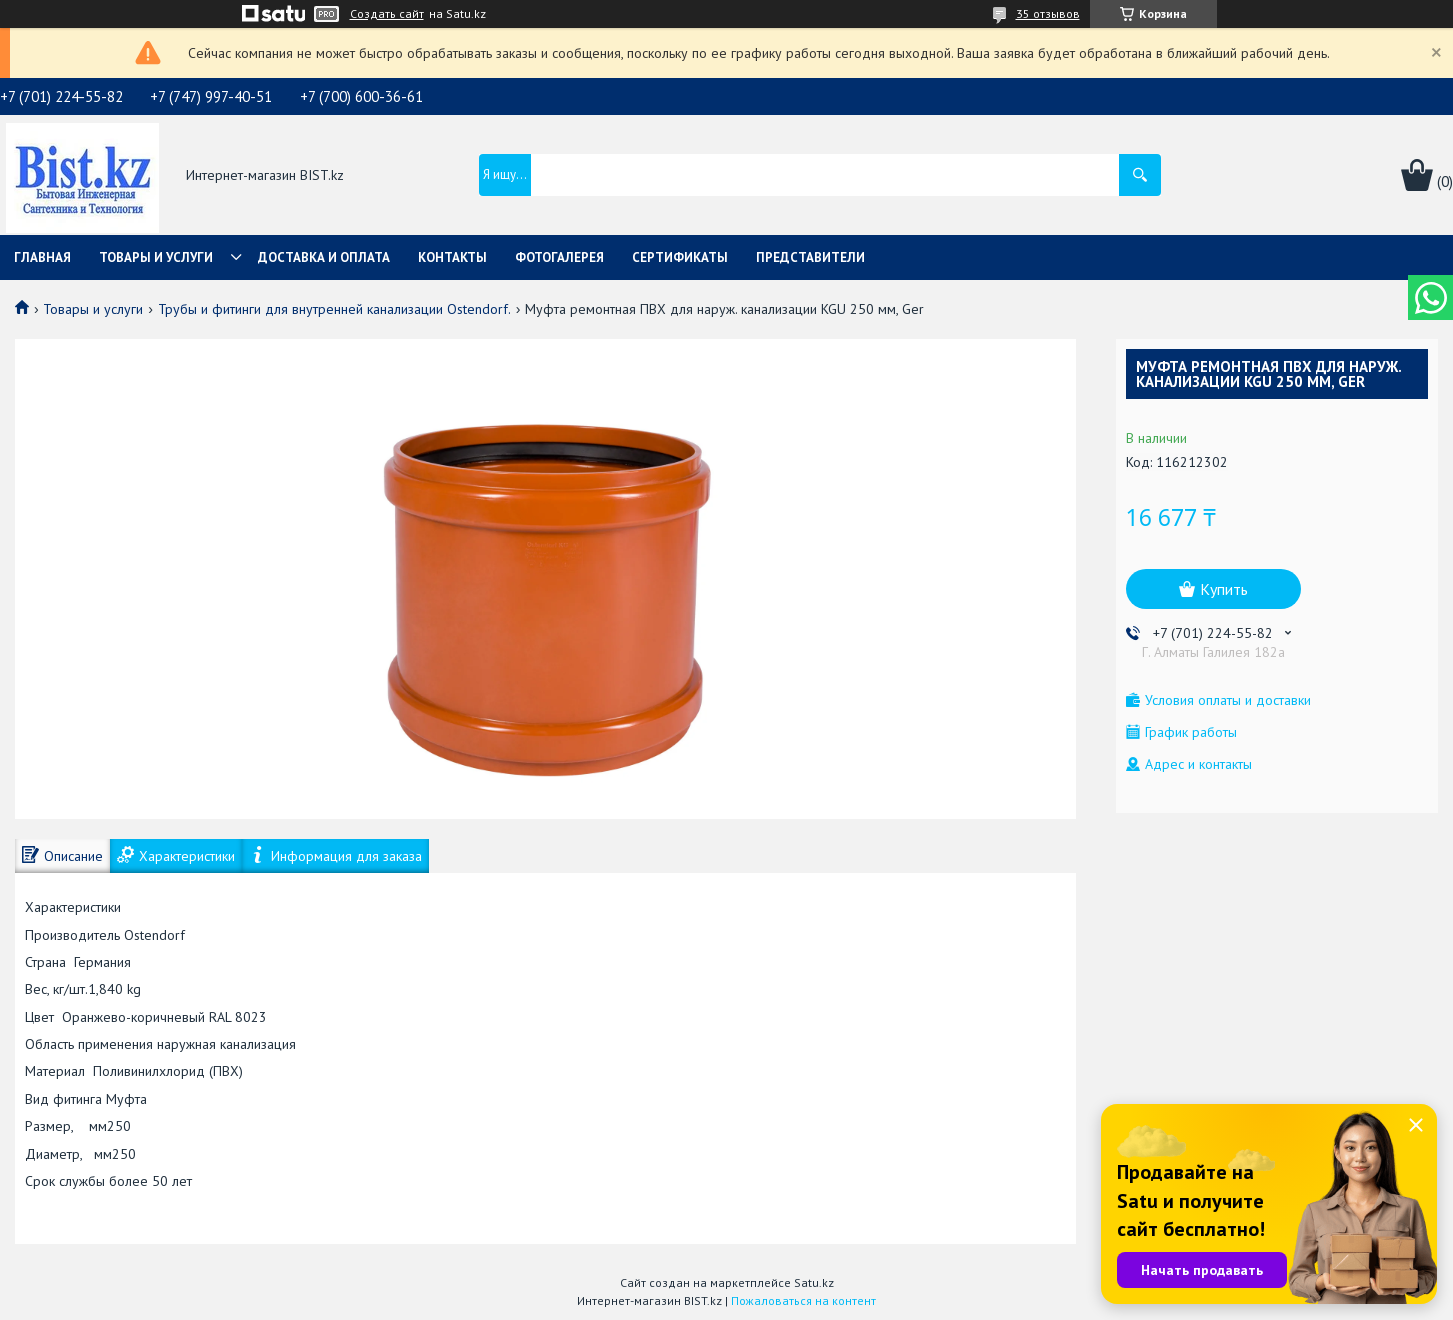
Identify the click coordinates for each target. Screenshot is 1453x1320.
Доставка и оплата (324, 257)
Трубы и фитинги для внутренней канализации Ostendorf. (334, 309)
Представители (810, 257)
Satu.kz (814, 1282)
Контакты (452, 257)
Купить (1224, 589)
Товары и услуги (156, 257)
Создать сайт (387, 14)
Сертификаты (680, 257)
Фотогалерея (559, 257)
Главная (42, 257)
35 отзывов (1048, 13)
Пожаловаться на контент (803, 1300)
